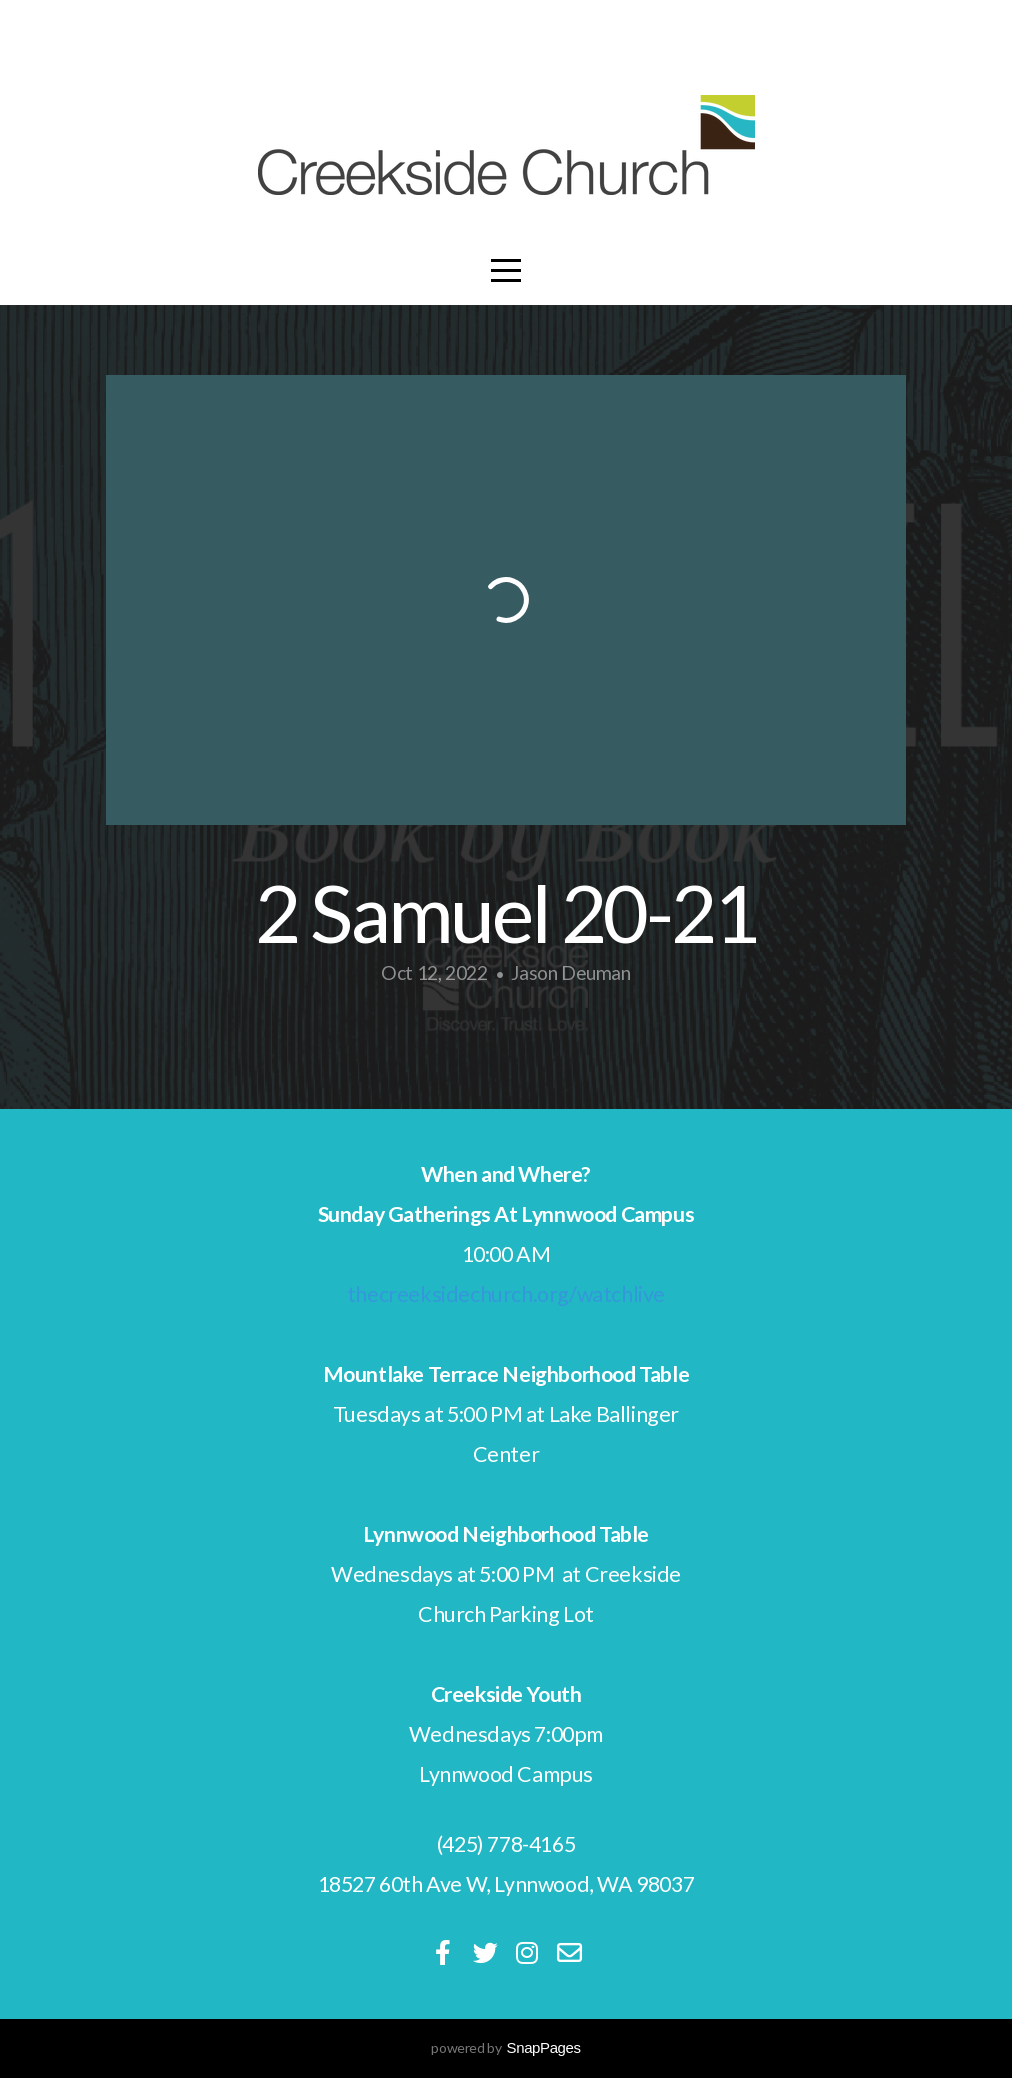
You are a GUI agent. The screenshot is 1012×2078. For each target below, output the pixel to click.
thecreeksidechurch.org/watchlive (506, 1294)
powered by (505, 2047)
